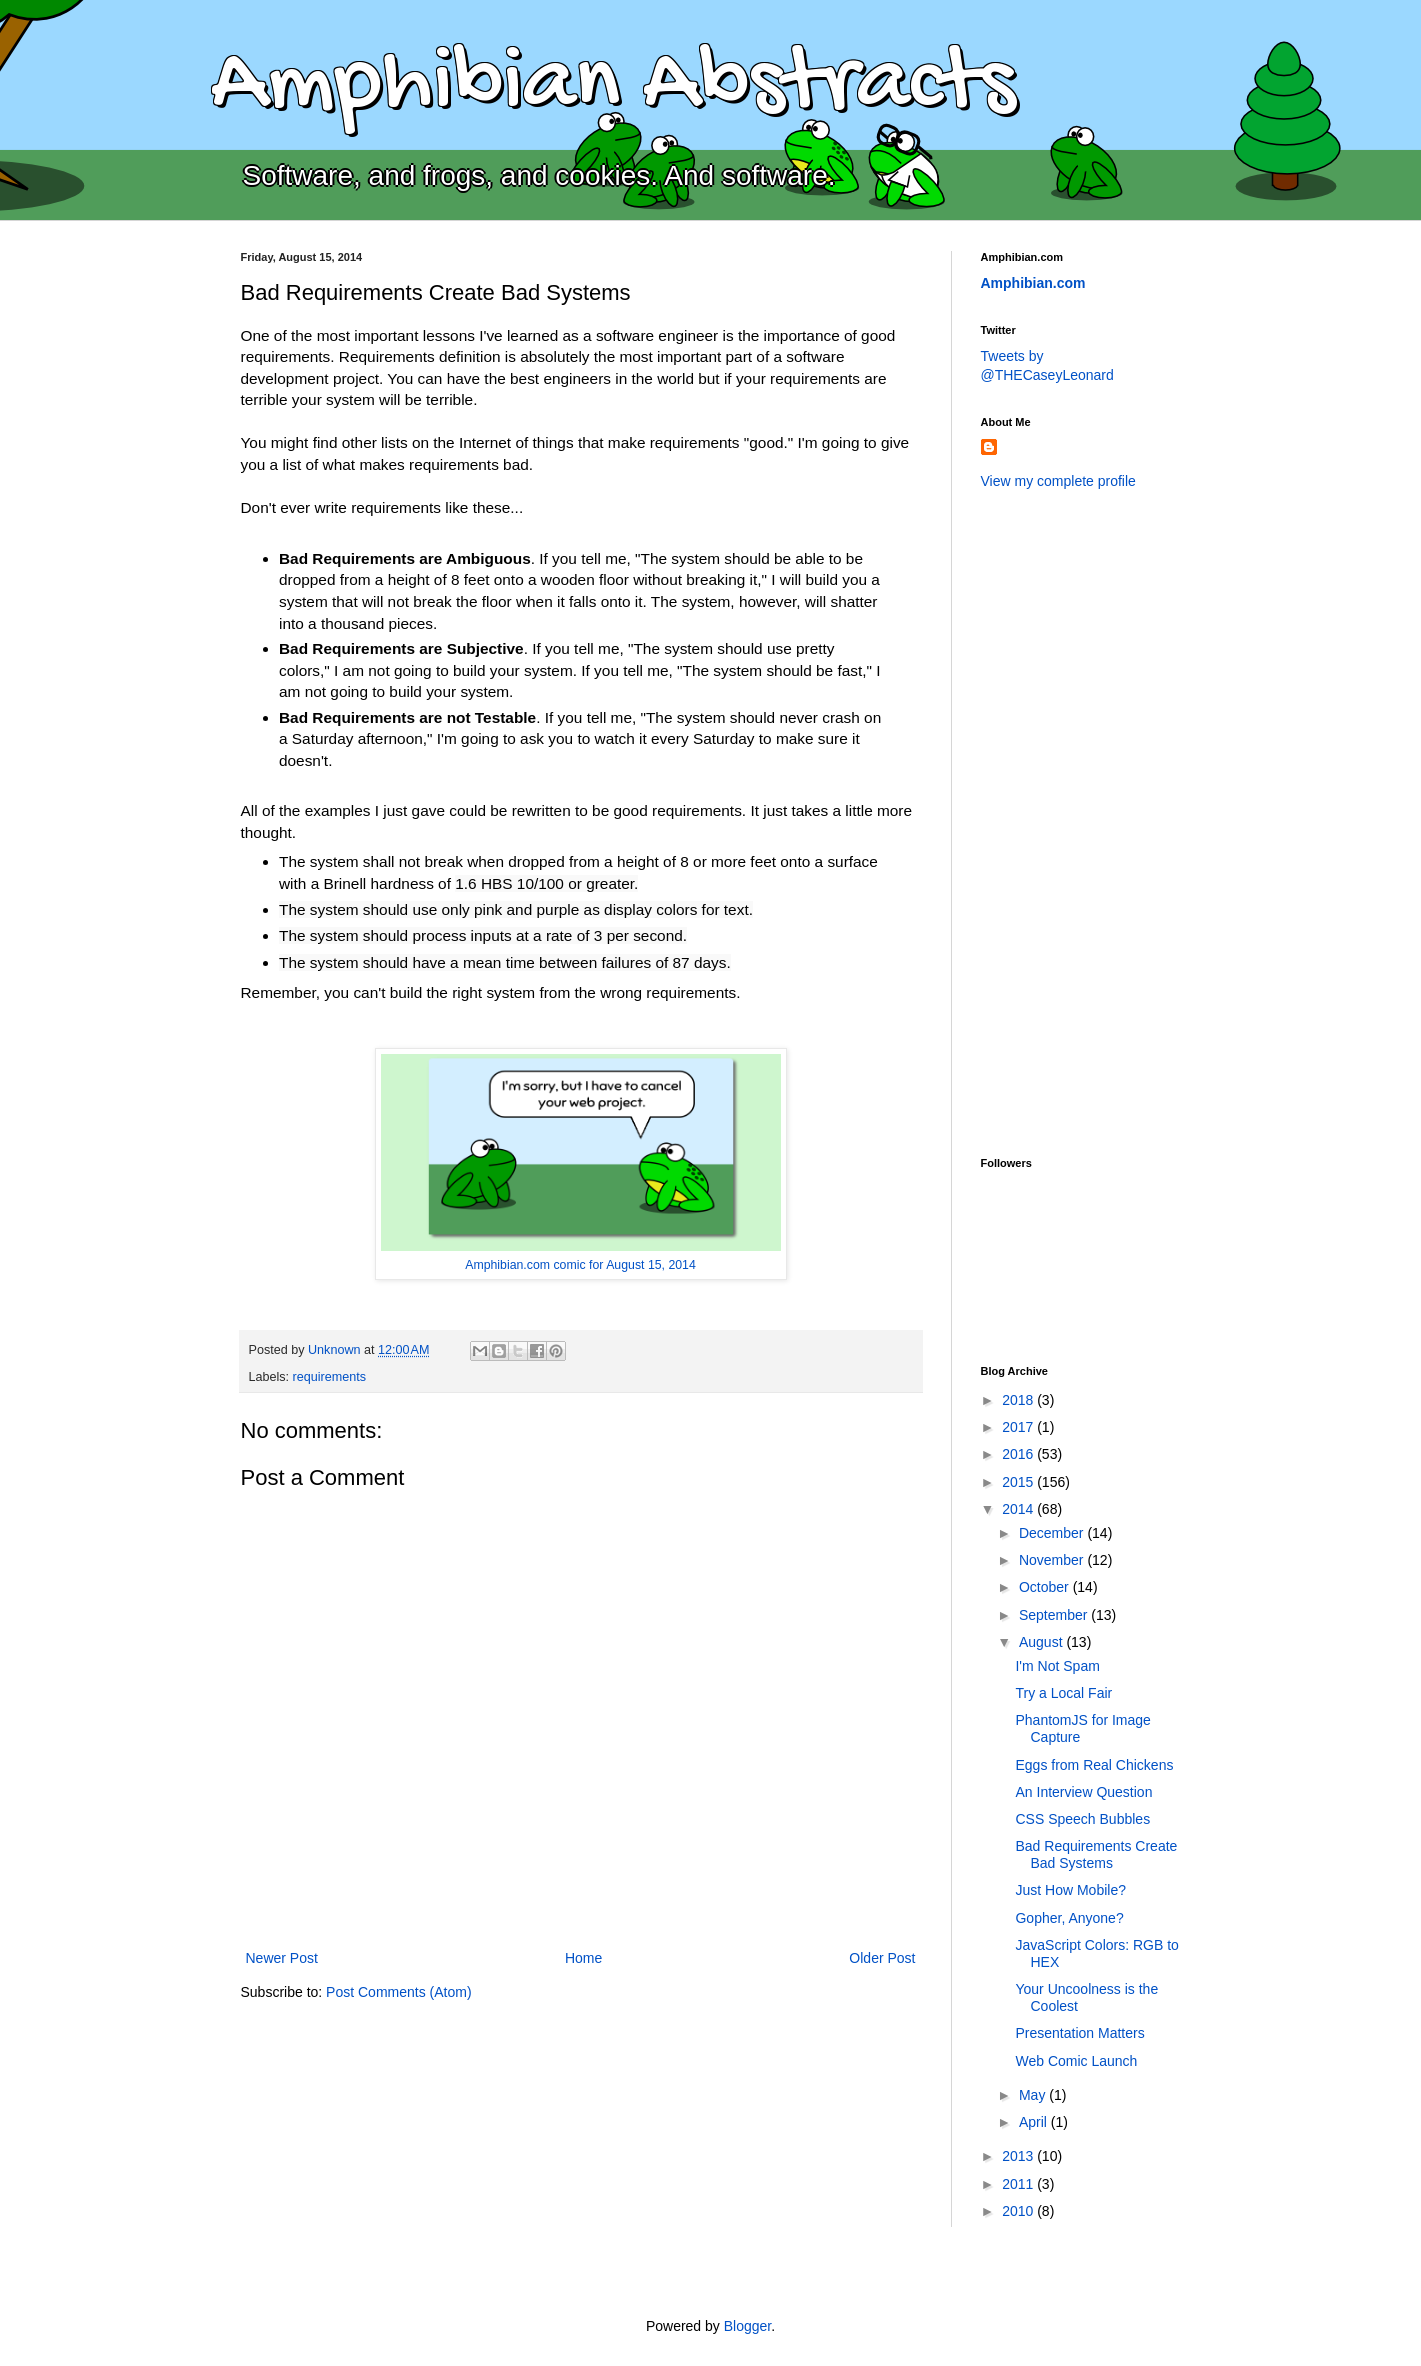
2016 (1019, 1454)
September (1055, 1615)
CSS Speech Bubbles (1082, 1819)
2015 (1019, 1482)
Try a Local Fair (1063, 1693)
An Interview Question (1083, 1792)
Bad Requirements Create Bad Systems (1096, 1854)
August (1042, 1642)
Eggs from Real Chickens (1094, 1765)
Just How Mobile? (1070, 1890)
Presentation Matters (1079, 2033)
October (1046, 1587)
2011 (1019, 2184)
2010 (1019, 2211)
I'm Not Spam (1057, 1666)
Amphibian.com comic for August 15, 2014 (580, 1265)
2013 (1019, 2156)
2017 (1019, 1427)
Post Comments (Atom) (398, 1992)
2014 (1019, 1509)
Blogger (747, 2326)
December (1053, 1533)
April (1035, 2122)
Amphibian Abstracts (613, 86)
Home (583, 1958)
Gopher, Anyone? (1069, 1918)
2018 (1019, 1400)
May (1034, 2095)
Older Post (882, 1958)
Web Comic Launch (1076, 2061)
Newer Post (282, 1958)
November (1053, 1560)
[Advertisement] (1061, 821)
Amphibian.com (1033, 283)
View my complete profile (1058, 481)
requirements (330, 1377)
